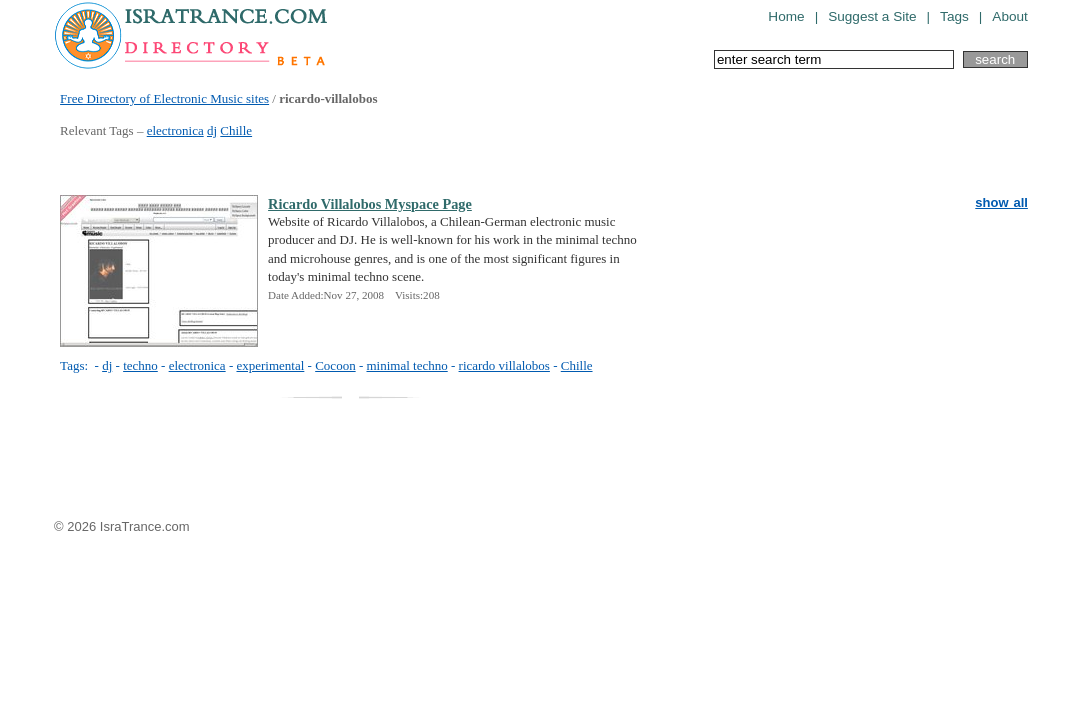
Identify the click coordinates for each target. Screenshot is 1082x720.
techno (140, 365)
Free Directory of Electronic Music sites (164, 98)
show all (1001, 202)
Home (786, 16)
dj (212, 130)
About (1010, 16)
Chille (236, 130)
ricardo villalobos (504, 365)
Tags (954, 16)
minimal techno (406, 365)
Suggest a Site (872, 16)
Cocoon (335, 365)
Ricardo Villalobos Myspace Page (370, 204)
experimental (270, 365)
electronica (175, 130)
